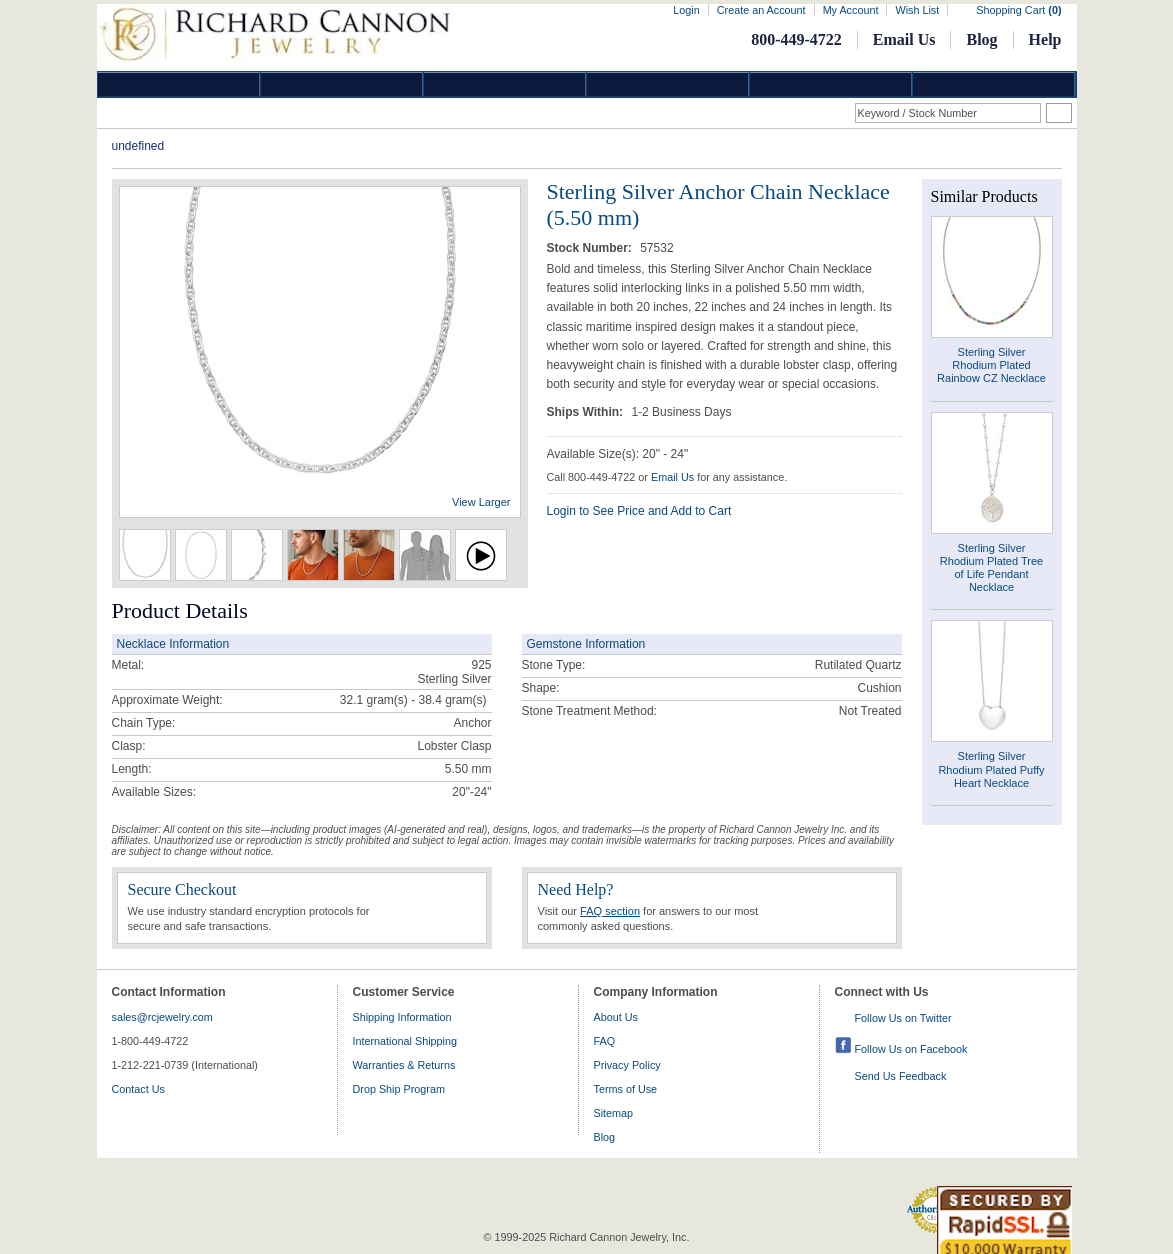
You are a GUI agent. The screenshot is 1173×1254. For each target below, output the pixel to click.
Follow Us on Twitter (903, 1018)
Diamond (179, 84)
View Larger (481, 502)
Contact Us (138, 1089)
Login (686, 10)
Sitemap (614, 1113)
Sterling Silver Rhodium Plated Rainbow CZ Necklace (991, 365)
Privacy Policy (627, 1065)
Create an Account (761, 10)
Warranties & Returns (404, 1065)
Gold (342, 84)
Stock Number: (591, 248)
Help (1045, 39)
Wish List (917, 10)
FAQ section (610, 911)
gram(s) (413, 700)
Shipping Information (402, 1017)
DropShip (994, 84)
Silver (505, 84)
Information (831, 84)
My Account (851, 10)
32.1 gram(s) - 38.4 (391, 700)
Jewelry (668, 84)
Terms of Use (626, 1089)
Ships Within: (587, 412)
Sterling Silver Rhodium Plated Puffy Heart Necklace (991, 769)
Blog (981, 39)
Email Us (904, 39)
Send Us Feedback (901, 1076)
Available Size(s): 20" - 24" (618, 454)
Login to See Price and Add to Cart (639, 511)
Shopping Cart (1018, 10)
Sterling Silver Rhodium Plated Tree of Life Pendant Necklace (991, 568)
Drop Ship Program (399, 1089)
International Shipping (405, 1041)
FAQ (605, 1041)
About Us (616, 1017)
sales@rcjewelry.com (162, 1017)
